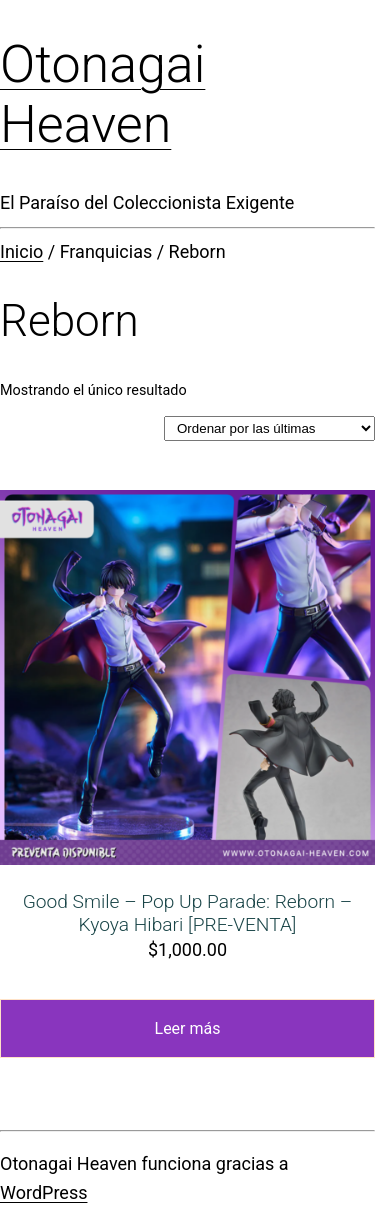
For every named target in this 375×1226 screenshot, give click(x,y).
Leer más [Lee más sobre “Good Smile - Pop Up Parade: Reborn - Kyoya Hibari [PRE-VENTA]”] (188, 1028)
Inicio (21, 251)
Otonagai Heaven (102, 94)
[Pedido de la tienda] (269, 428)
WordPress (43, 1192)
